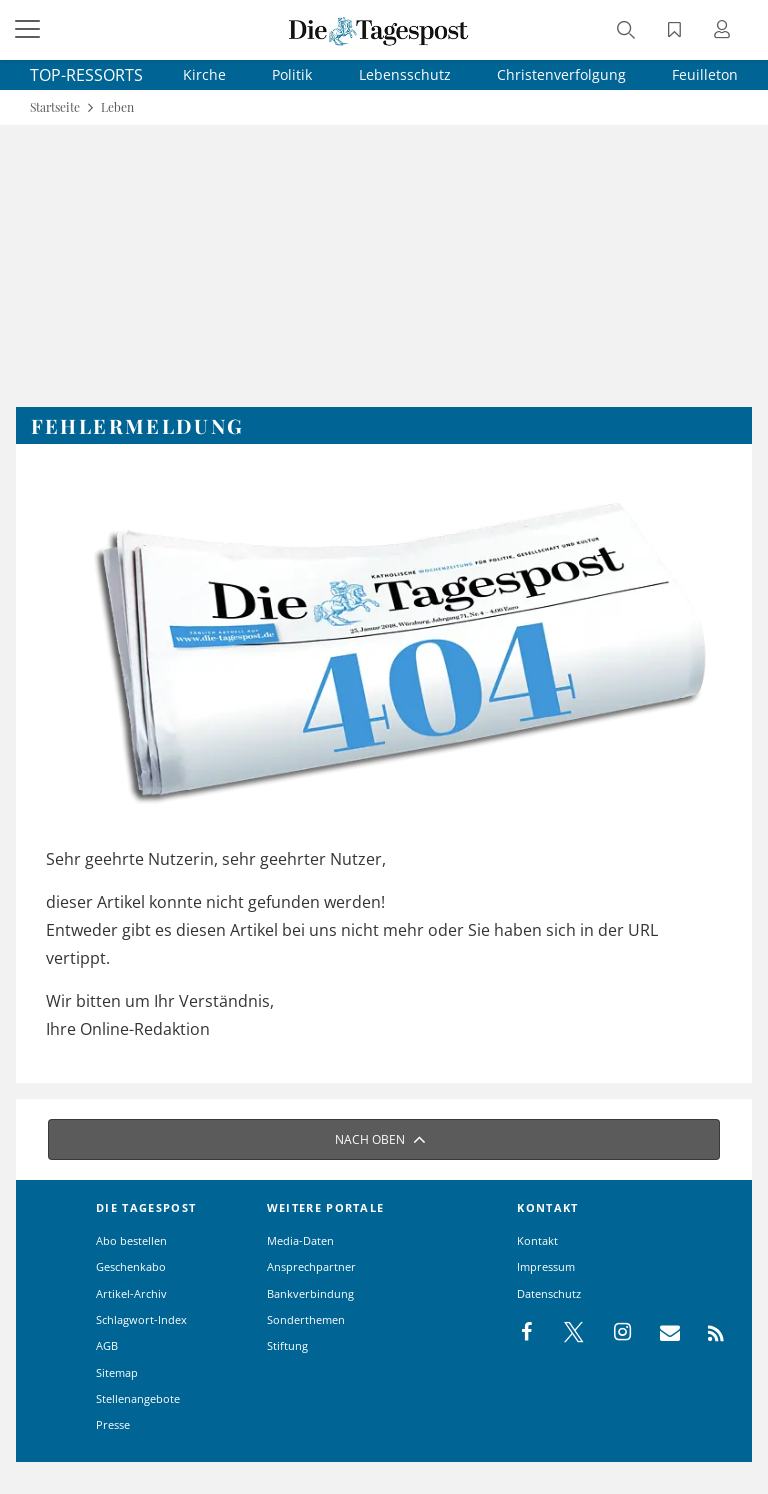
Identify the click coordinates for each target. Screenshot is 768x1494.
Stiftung (287, 1345)
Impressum (546, 1266)
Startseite (55, 107)
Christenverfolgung (561, 74)
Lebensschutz (405, 74)
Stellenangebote (138, 1398)
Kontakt (537, 1240)
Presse (113, 1424)
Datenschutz (549, 1293)
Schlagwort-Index (141, 1319)
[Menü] (30, 30)
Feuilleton (705, 74)
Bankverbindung (310, 1293)
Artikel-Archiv (131, 1293)
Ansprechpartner (311, 1266)
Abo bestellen (131, 1240)
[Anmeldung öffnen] (725, 31)
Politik (292, 74)
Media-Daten (300, 1240)
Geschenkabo (131, 1266)
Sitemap (117, 1372)
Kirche (204, 74)
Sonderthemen (306, 1319)
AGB (107, 1345)
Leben (117, 107)
